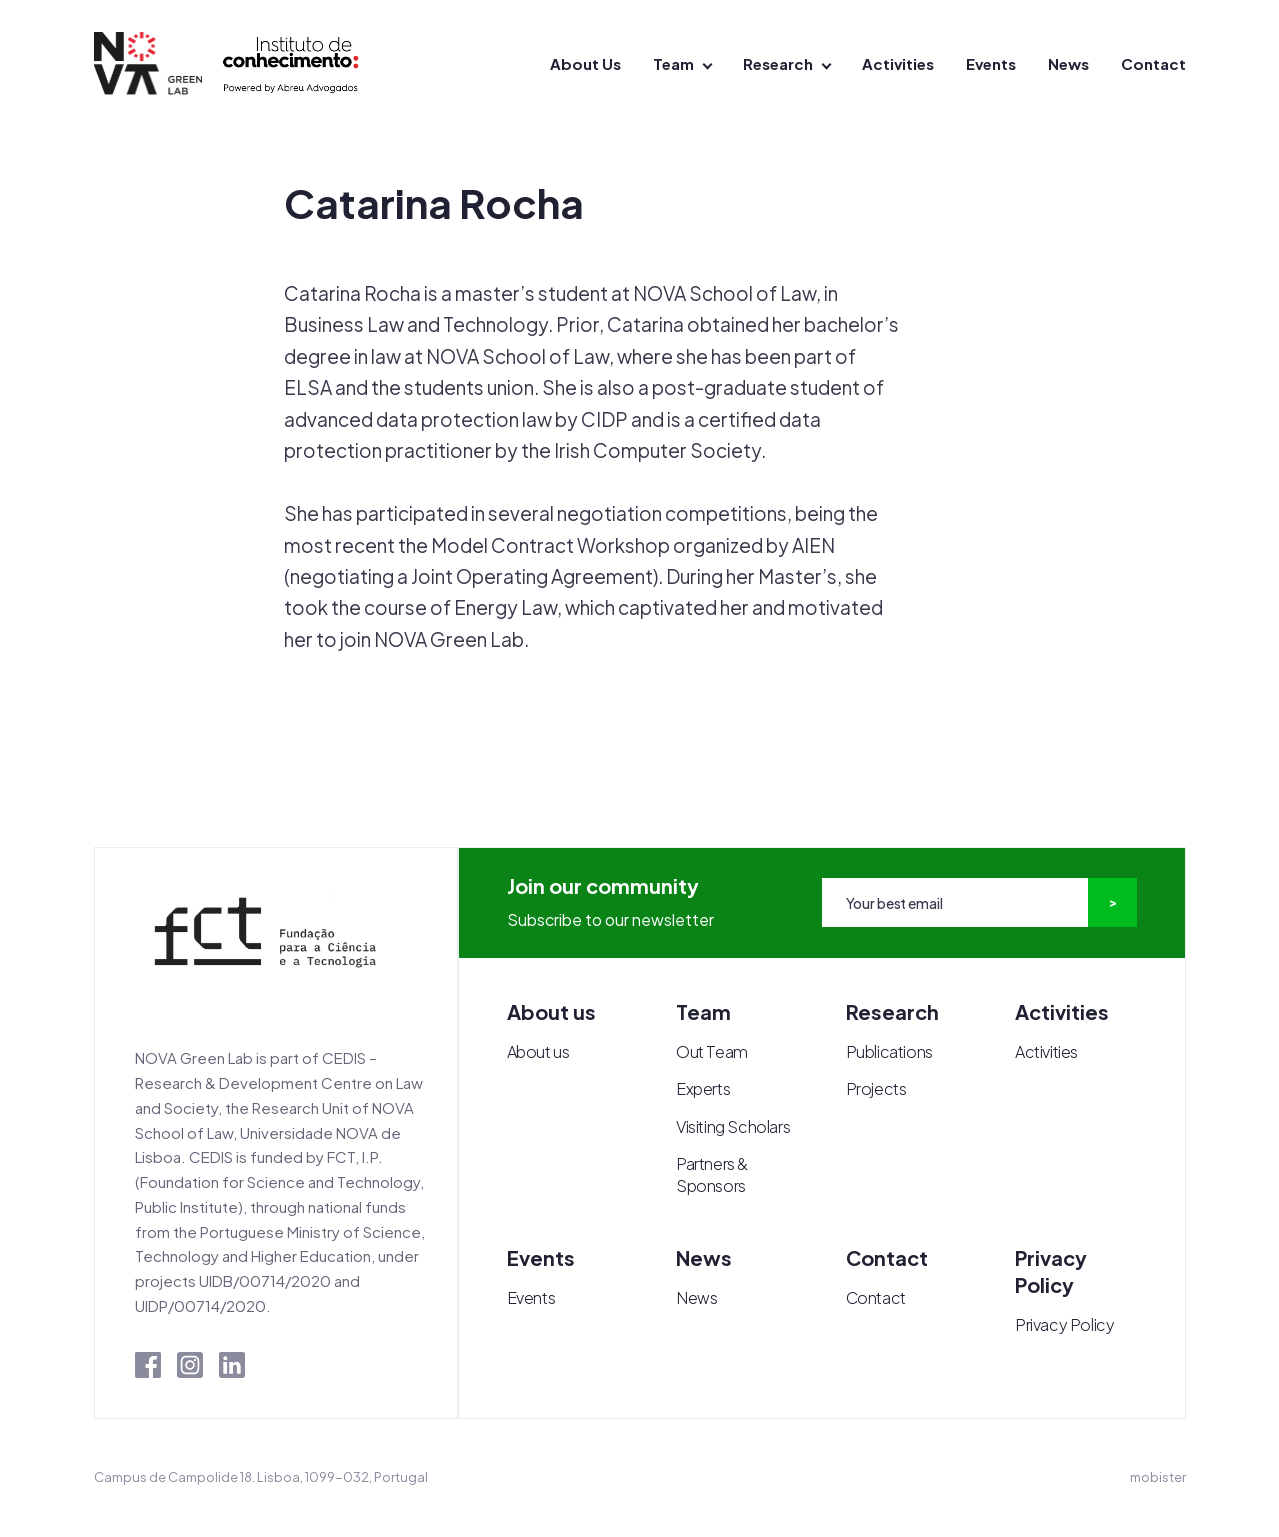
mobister (1158, 1477)
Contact (1153, 63)
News (1068, 63)
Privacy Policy (1064, 1324)
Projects (876, 1088)
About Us (585, 63)
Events (991, 63)
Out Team (712, 1051)
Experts (703, 1088)
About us (538, 1051)
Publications (889, 1051)
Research (778, 63)
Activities (898, 63)
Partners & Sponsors (712, 1174)
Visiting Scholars (733, 1126)
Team (673, 63)
